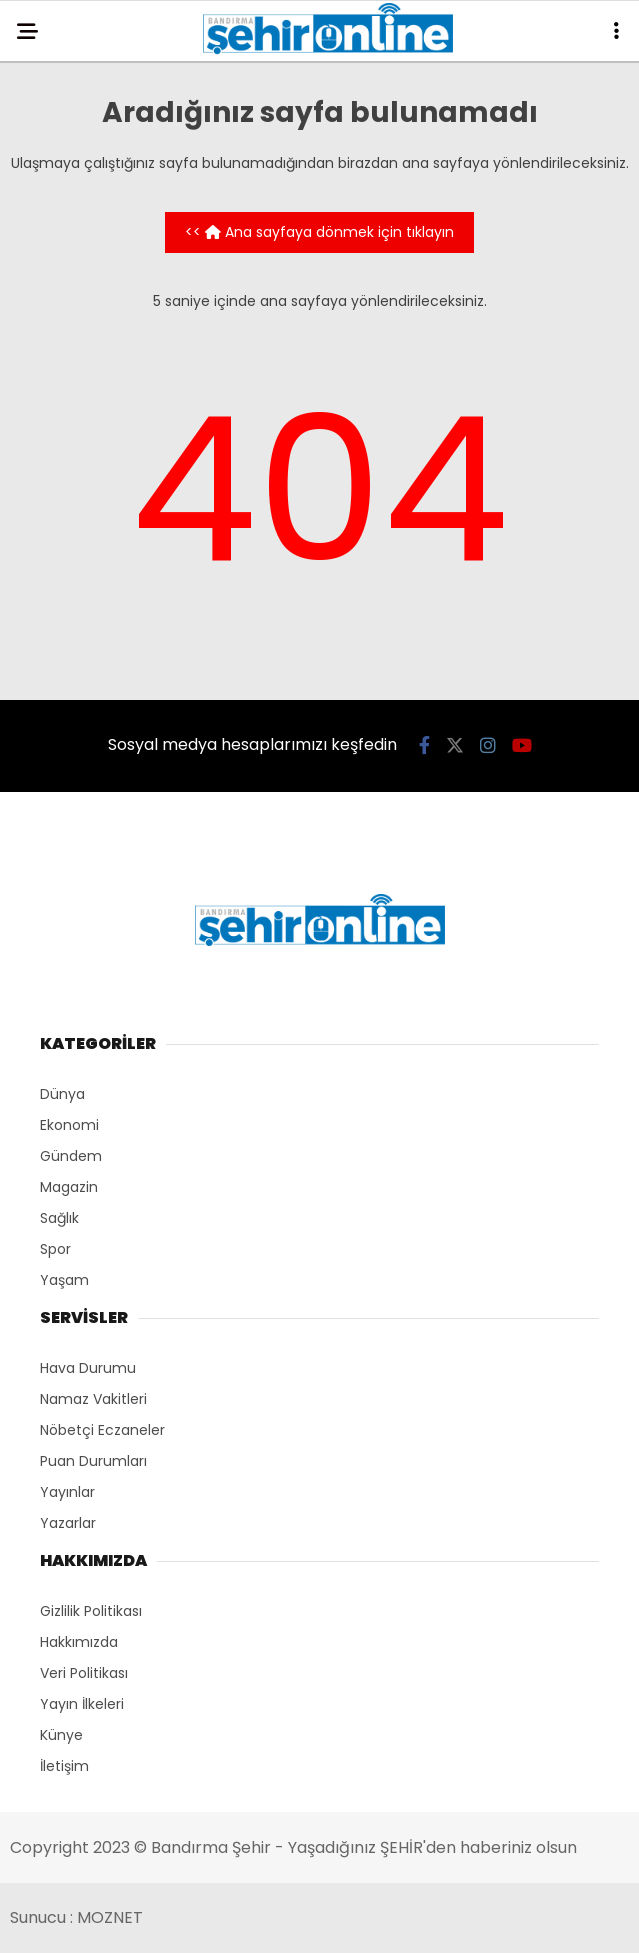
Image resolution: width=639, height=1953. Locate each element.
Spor (55, 1249)
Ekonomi (69, 1125)
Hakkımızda (79, 1642)
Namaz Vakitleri (93, 1399)
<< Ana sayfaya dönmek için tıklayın (319, 232)
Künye (61, 1735)
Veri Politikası (84, 1673)
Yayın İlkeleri (82, 1704)
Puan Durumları (93, 1461)
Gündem (71, 1156)
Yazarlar (68, 1523)
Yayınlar (67, 1492)
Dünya (62, 1094)
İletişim (64, 1766)
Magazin (69, 1187)
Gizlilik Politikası (91, 1611)
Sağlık (59, 1218)
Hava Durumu (88, 1368)
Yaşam (64, 1280)
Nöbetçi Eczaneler (102, 1430)
